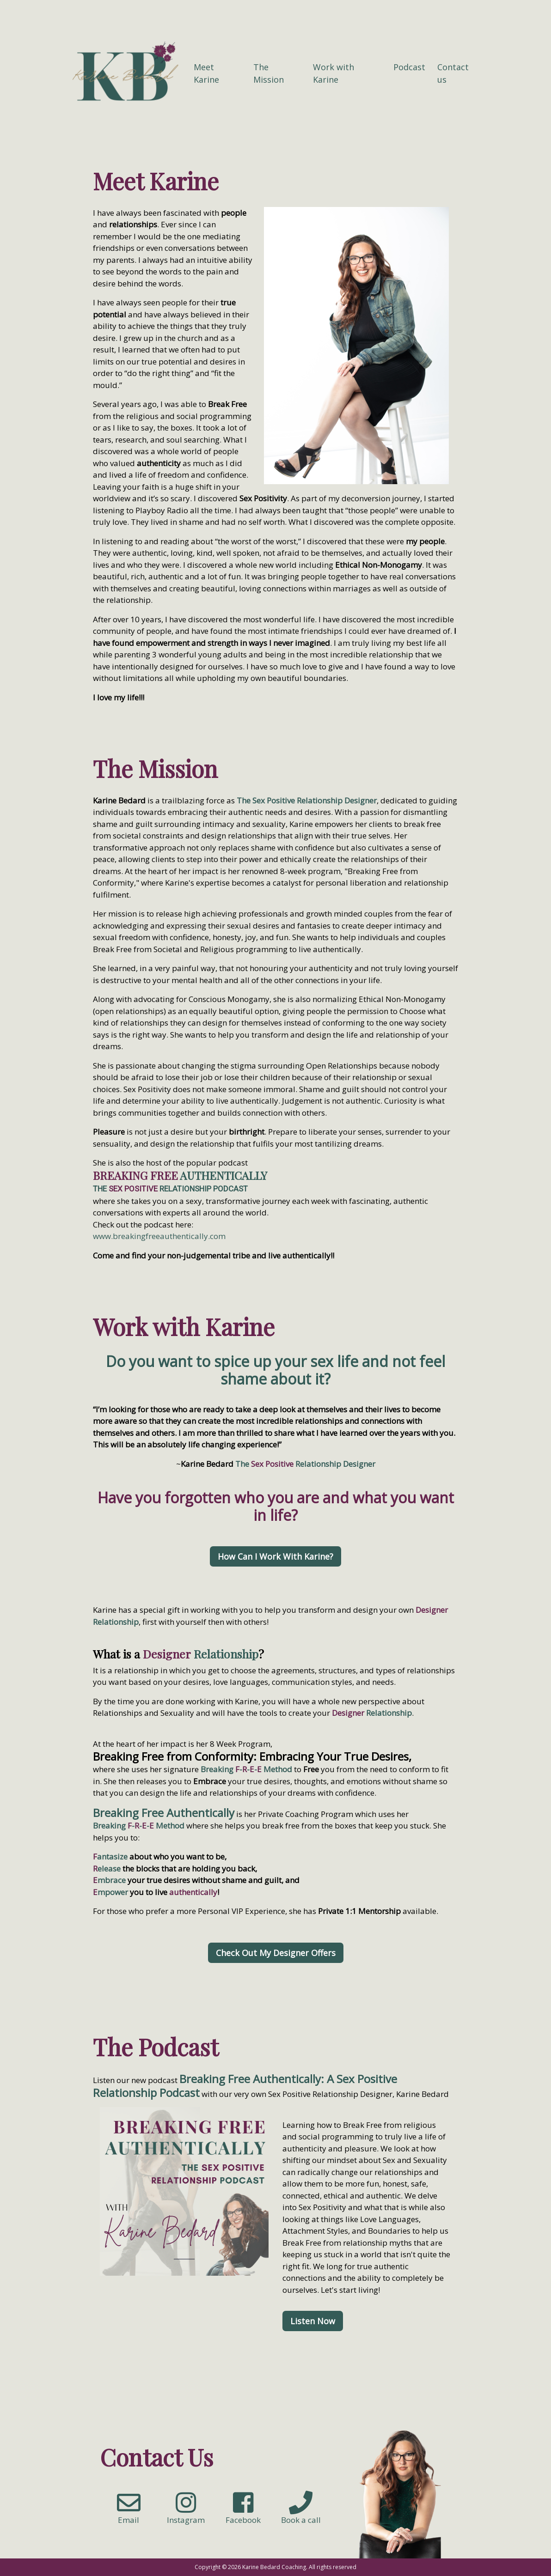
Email (129, 2514)
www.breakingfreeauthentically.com (159, 1236)
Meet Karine (206, 73)
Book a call (301, 2514)
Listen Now (312, 2321)
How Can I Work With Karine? (275, 1556)
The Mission (268, 73)
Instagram (186, 2514)
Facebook (243, 2514)
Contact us (453, 73)
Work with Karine (333, 73)
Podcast (409, 67)
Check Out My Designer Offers (276, 1952)
